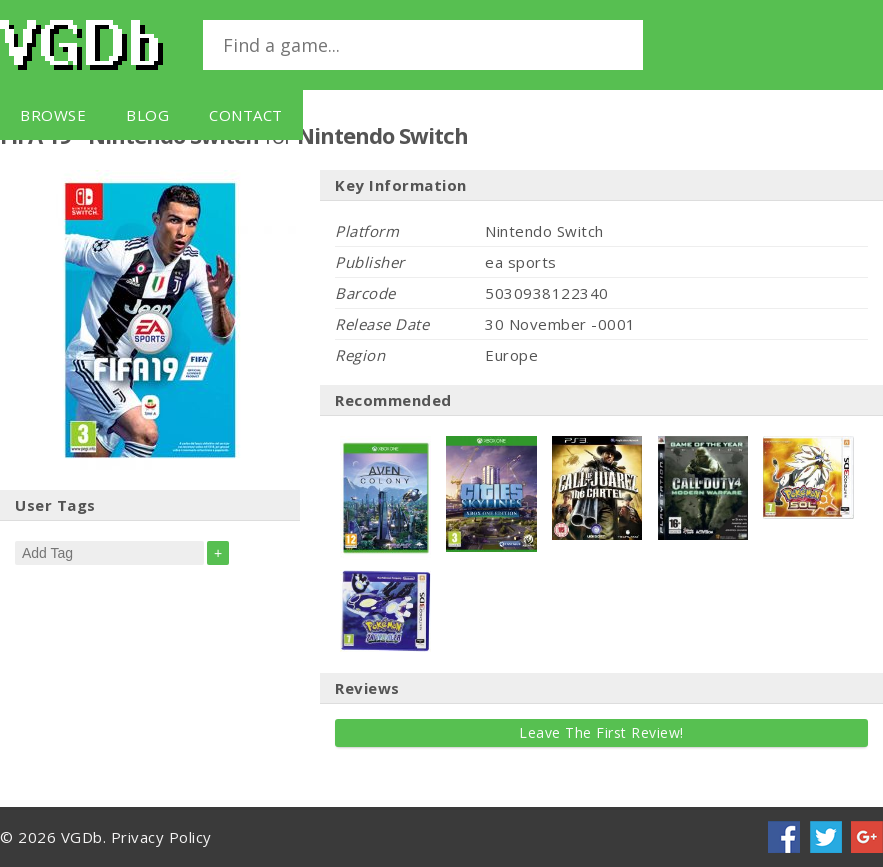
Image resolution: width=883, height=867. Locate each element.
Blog (147, 115)
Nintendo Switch (382, 135)
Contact (246, 115)
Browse (53, 115)
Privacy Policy (161, 837)
